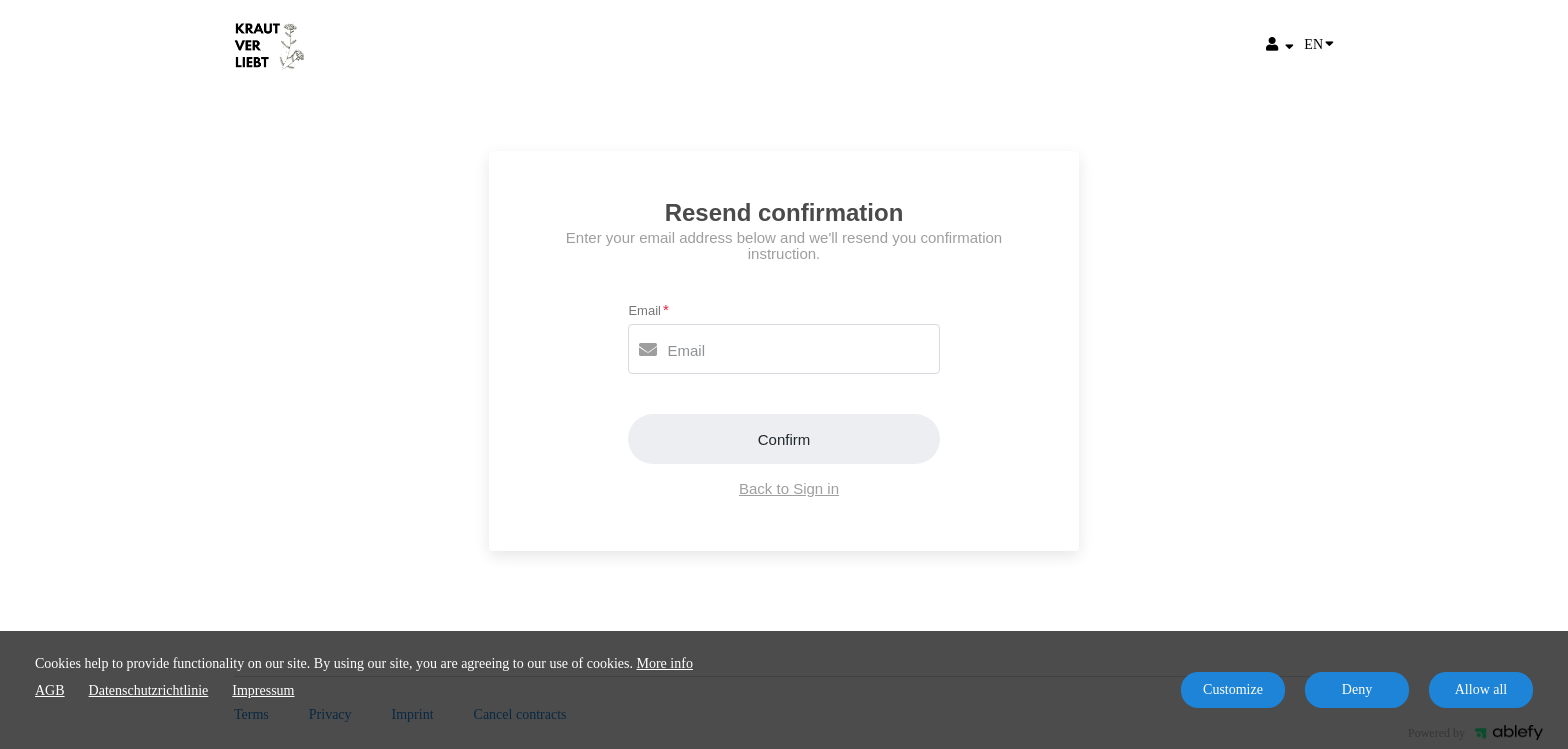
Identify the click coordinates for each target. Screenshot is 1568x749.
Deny (1357, 689)
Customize (1233, 689)
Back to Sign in (789, 488)
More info (665, 663)
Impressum (263, 690)
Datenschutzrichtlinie (149, 690)
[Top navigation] (1280, 47)
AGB (50, 690)
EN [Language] (1319, 43)
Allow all (1481, 689)
